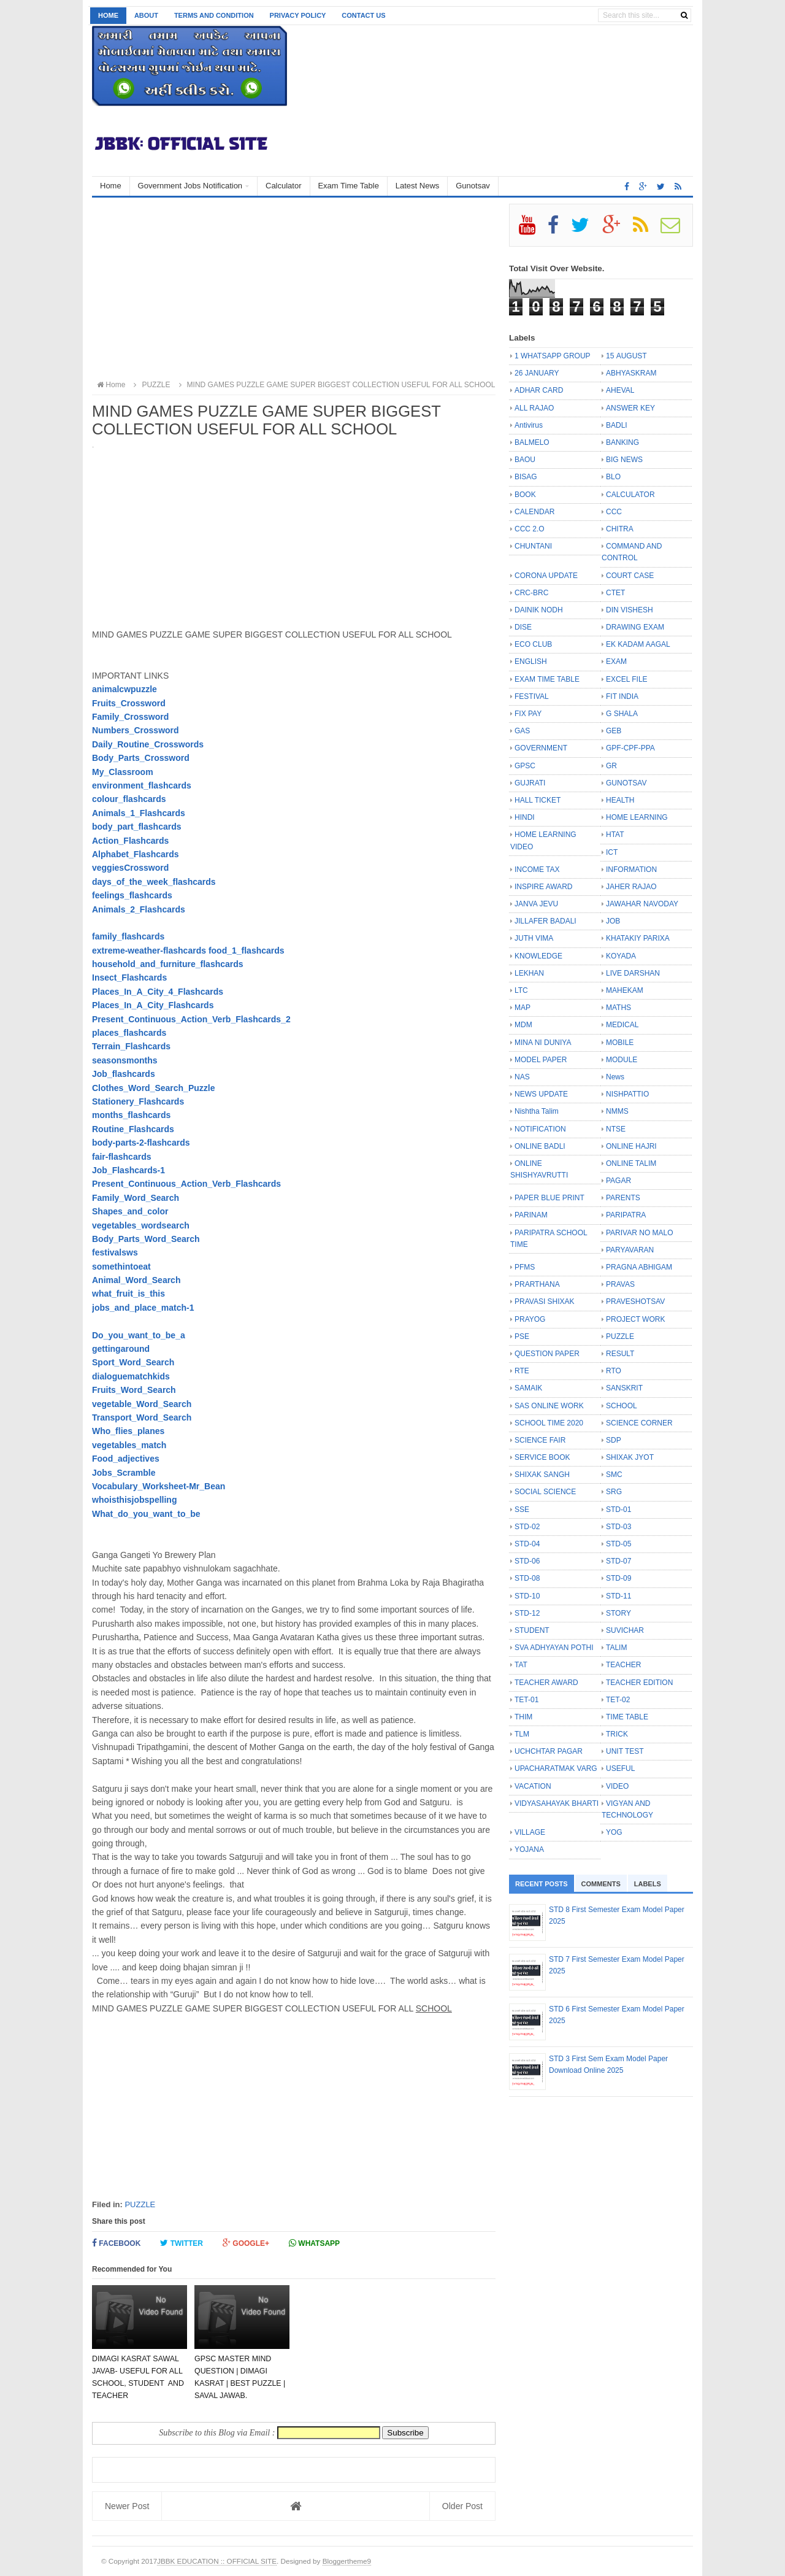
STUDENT (532, 1630)
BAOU (525, 459)
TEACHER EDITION (639, 1682)
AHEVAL (620, 390)
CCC (614, 511)
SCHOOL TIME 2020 (549, 1423)
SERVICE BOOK (542, 1457)
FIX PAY (528, 713)
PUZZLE (139, 2204)
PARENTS (623, 1198)
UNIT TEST (625, 1751)
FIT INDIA (622, 696)
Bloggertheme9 (347, 2561)
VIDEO (617, 1786)
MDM (523, 1024)
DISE (523, 627)
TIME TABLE (627, 1717)
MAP (522, 1007)
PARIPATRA (626, 1215)
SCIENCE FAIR (540, 1440)
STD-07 (618, 1561)
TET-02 (618, 1699)
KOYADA (621, 956)
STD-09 (618, 1578)
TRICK (617, 1734)
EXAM (616, 661)
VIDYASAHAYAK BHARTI (557, 1803)
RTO (613, 1371)
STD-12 (527, 1613)
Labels (647, 1884)
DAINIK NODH (539, 610)
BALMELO (532, 442)
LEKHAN (529, 973)
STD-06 (527, 1561)
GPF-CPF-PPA (630, 748)
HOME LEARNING (637, 817)
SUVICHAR (625, 1630)
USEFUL (620, 1768)
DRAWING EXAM (635, 627)
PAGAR (618, 1180)
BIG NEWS (624, 459)
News (615, 1077)
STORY (618, 1613)
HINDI (525, 817)
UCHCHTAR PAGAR (549, 1751)
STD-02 (527, 1526)
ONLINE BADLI (540, 1146)
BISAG (526, 476)
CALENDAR (534, 511)
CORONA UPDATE (546, 575)
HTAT (615, 834)
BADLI (616, 425)
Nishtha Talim (537, 1111)
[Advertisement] (294, 290)
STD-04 (527, 1544)
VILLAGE (530, 1832)
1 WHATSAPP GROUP (553, 356)
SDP (613, 1440)
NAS (522, 1077)
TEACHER (623, 1664)
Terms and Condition (214, 15)
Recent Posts (541, 1884)
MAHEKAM (624, 990)
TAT (521, 1664)
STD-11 (618, 1596)
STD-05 (618, 1544)
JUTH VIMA (534, 938)
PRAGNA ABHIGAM (639, 1267)
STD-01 (618, 1509)
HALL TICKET (538, 800)
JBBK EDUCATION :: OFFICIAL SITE (217, 2561)
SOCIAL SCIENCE (545, 1491)
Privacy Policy (298, 15)
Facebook (116, 2243)
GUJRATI (530, 783)
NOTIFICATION (540, 1129)
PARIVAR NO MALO (639, 1232)
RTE (522, 1371)
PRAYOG (530, 1319)
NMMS (617, 1111)
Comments (601, 1884)
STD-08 (527, 1578)
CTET (615, 592)
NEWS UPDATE (541, 1094)
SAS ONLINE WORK (549, 1406)
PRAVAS (620, 1284)
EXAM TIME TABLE (547, 679)
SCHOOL (621, 1406)
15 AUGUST (626, 356)
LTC (521, 990)
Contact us (363, 15)
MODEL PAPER (541, 1059)
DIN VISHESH (629, 610)
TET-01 (526, 1699)
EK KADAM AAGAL (638, 644)
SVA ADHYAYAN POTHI (554, 1647)
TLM (522, 1734)
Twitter (181, 2243)
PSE (522, 1336)
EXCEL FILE (627, 679)
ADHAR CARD (539, 390)
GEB (613, 731)
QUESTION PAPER (547, 1353)
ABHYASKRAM (631, 373)
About (146, 15)
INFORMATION (631, 869)
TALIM (616, 1647)
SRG (614, 1491)
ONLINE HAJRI (631, 1146)
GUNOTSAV (626, 783)
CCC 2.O (530, 529)
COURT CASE (630, 575)
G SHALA (622, 713)
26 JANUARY (537, 373)
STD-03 (618, 1526)
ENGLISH (531, 661)
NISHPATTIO (627, 1094)
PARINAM (531, 1215)
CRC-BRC (531, 592)
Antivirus (529, 425)
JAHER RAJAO (631, 886)
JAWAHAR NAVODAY (642, 904)
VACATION (533, 1786)
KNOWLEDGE (538, 956)
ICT (612, 852)
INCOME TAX (537, 869)
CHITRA (620, 529)
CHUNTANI (533, 546)
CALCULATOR (630, 494)
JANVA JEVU (536, 904)
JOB (613, 921)
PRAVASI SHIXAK (545, 1301)
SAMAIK (528, 1388)
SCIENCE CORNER (639, 1423)
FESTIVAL (532, 696)
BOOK (525, 494)
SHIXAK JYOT (630, 1457)
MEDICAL (622, 1024)
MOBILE (620, 1042)
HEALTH (620, 800)
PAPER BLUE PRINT (549, 1198)
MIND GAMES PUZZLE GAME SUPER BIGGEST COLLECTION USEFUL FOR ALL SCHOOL (335, 384)
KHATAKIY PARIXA (638, 938)
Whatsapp (314, 2243)
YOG (614, 1832)
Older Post (462, 2506)
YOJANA (529, 1849)
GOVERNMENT (541, 748)
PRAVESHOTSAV (635, 1301)
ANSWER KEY (630, 408)
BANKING (622, 442)
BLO (613, 476)
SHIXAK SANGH (542, 1474)
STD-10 (527, 1596)
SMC (614, 1474)
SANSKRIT (624, 1388)
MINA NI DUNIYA (543, 1042)
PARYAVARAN (630, 1250)
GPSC (525, 766)
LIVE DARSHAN (633, 973)
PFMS (525, 1267)
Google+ (246, 2243)
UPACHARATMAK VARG (556, 1768)
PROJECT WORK (635, 1319)
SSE (522, 1509)
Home (108, 15)
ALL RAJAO (534, 408)
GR (611, 766)
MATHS (618, 1007)
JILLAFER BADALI (545, 921)
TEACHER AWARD (546, 1682)
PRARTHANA (537, 1284)
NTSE (616, 1129)
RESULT (620, 1353)
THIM (523, 1717)
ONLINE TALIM (631, 1163)
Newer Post (127, 2506)
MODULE (621, 1059)
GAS (522, 731)
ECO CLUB (533, 644)
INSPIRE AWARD (543, 886)
